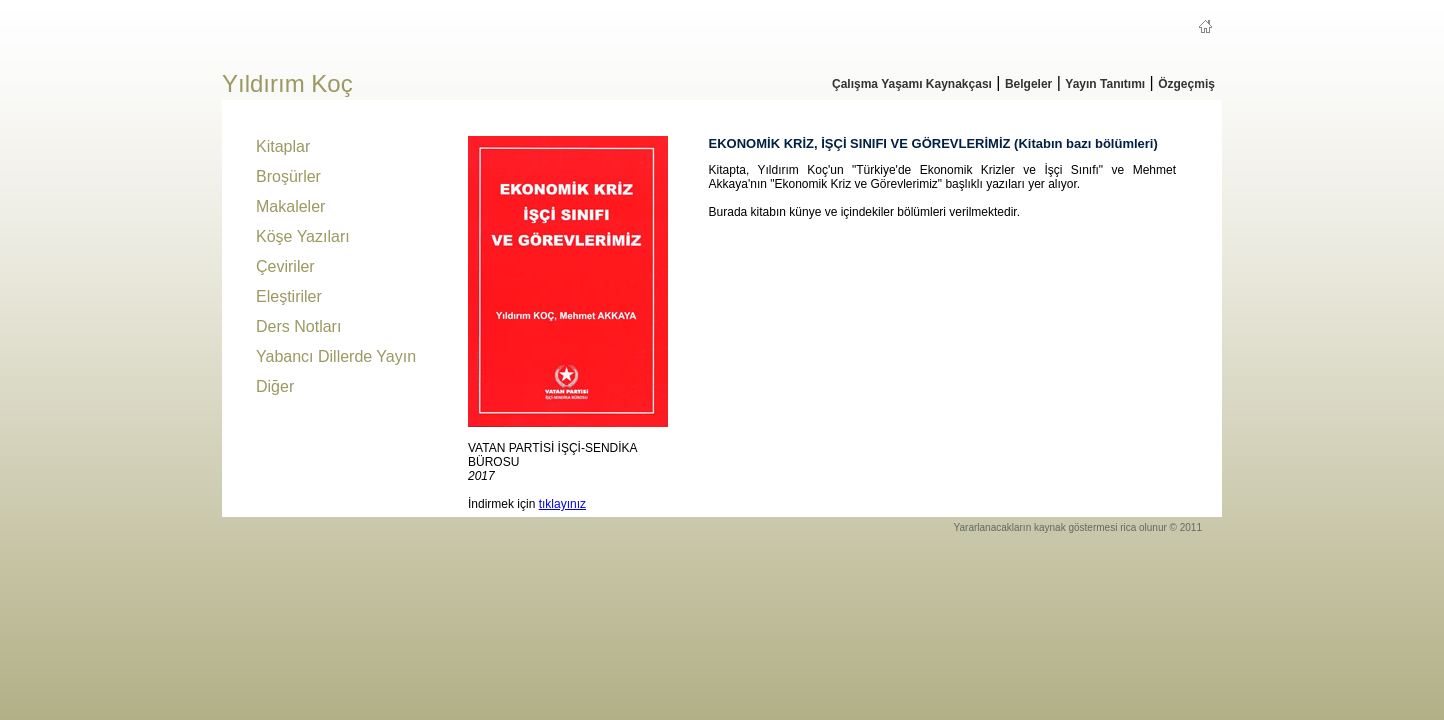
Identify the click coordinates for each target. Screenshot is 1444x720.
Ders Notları (298, 326)
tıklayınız (562, 504)
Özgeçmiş (1186, 84)
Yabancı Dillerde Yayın (336, 356)
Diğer (275, 386)
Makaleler (290, 206)
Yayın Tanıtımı (1105, 84)
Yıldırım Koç (287, 83)
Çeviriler (285, 266)
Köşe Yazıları (303, 236)
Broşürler (288, 176)
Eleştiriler (289, 296)
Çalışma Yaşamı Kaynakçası (912, 84)
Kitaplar (283, 146)
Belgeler (1028, 84)
